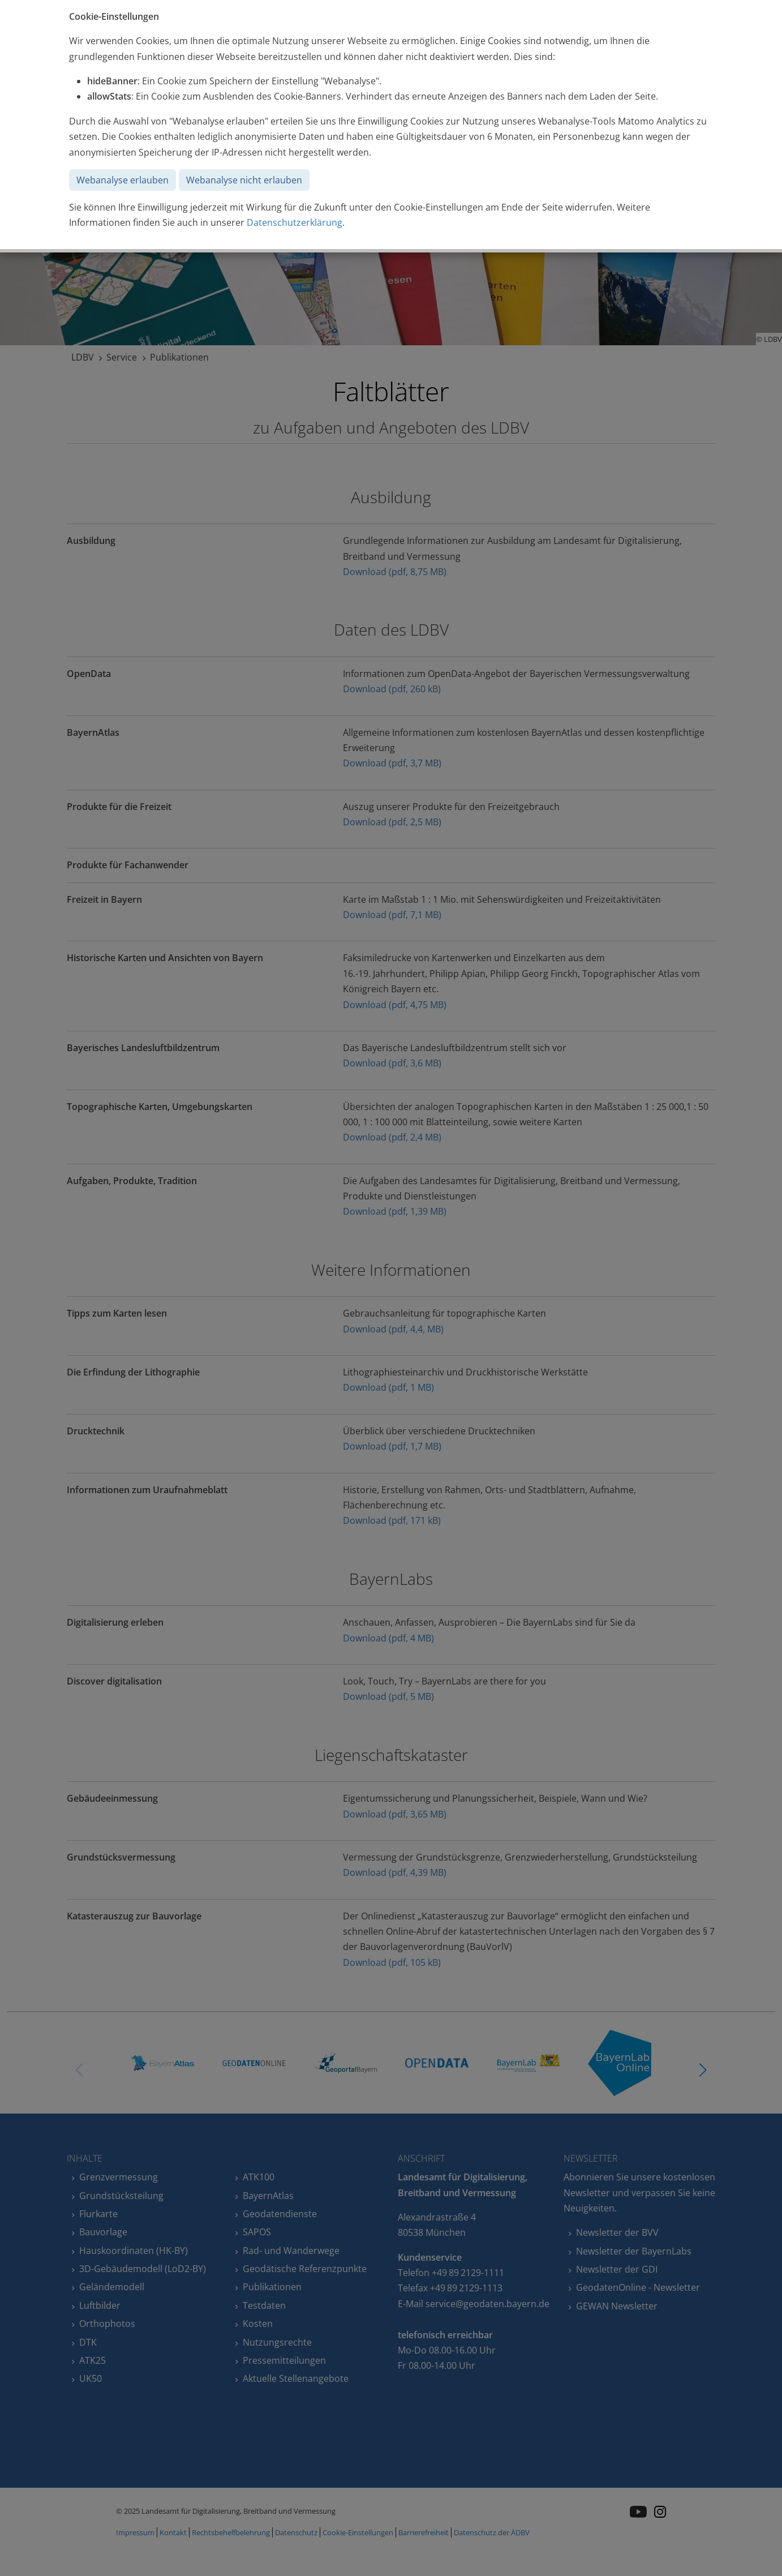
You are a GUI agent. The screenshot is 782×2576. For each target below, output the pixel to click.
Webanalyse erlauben (122, 180)
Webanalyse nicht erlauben (244, 180)
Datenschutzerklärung (294, 222)
